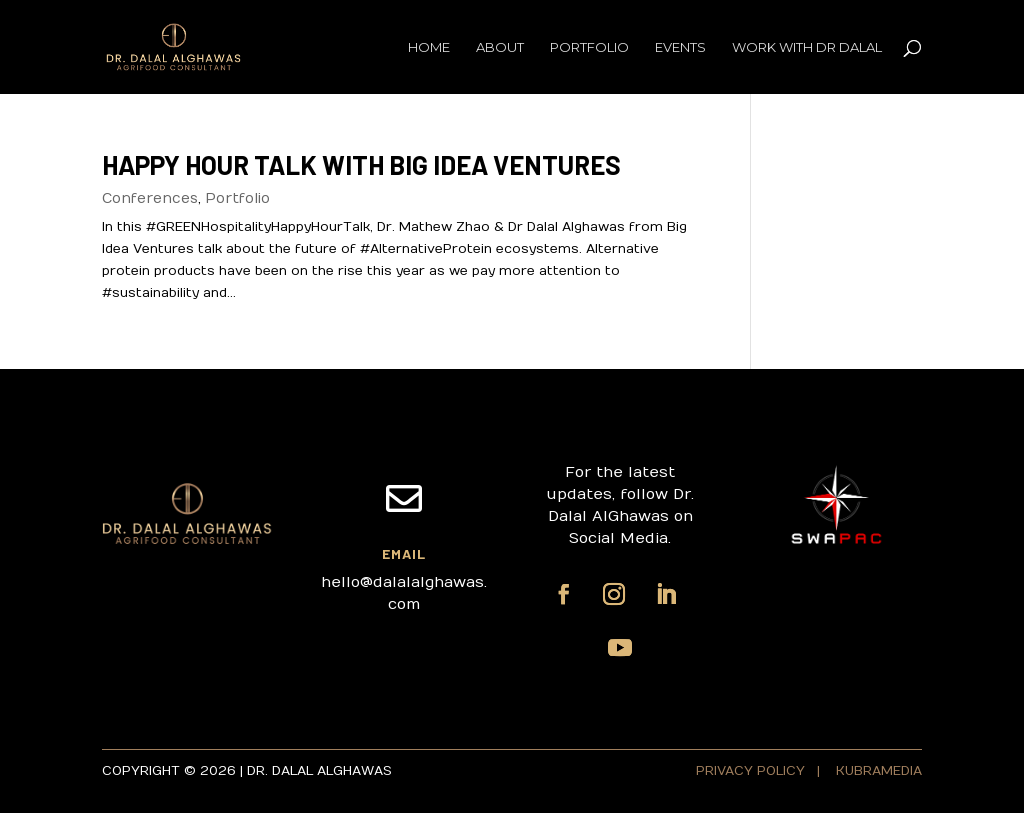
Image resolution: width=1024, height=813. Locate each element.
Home (429, 47)
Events (680, 47)
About (500, 47)
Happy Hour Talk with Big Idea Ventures (361, 164)
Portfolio (589, 47)
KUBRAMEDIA (879, 771)
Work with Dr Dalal (807, 47)
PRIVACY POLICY (752, 771)
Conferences (150, 198)
